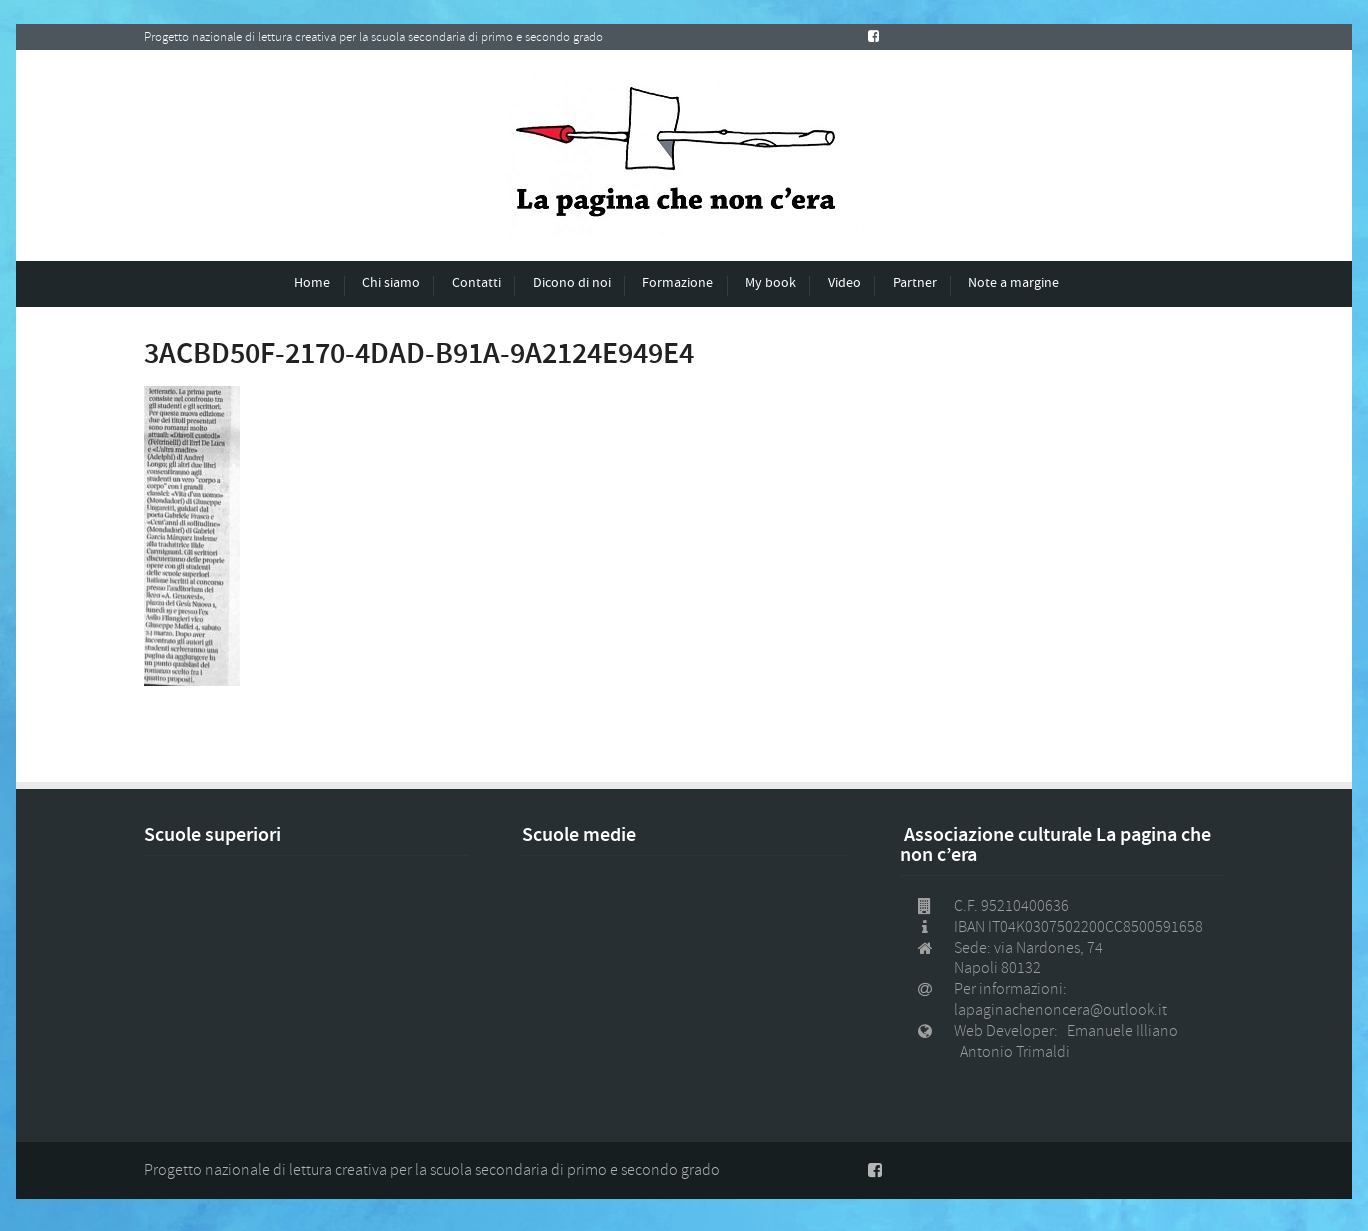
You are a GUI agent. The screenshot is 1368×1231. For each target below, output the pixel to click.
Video (844, 282)
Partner (915, 282)
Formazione (677, 282)
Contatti (476, 282)
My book (770, 282)
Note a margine (1013, 282)
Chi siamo (391, 282)
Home (312, 282)
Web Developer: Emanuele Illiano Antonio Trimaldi (1069, 1041)
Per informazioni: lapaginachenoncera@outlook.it (1060, 999)
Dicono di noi (572, 282)
